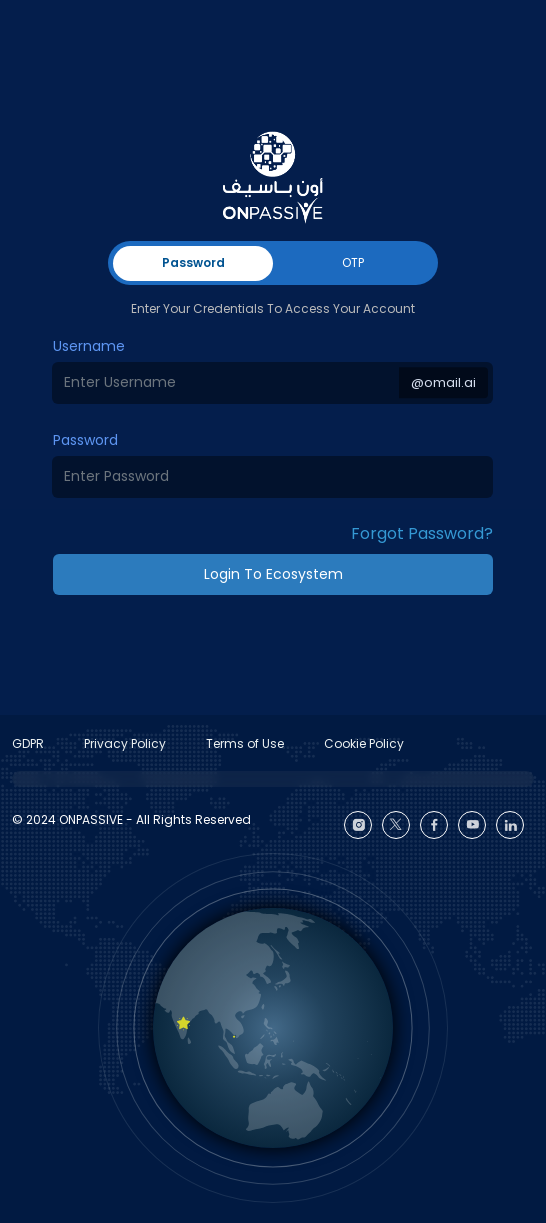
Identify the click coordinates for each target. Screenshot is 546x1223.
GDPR (28, 743)
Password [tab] (193, 262)
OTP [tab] (353, 262)
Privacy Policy (125, 743)
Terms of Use (245, 743)
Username (89, 346)
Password (85, 440)
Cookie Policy (364, 743)
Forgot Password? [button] (422, 533)
